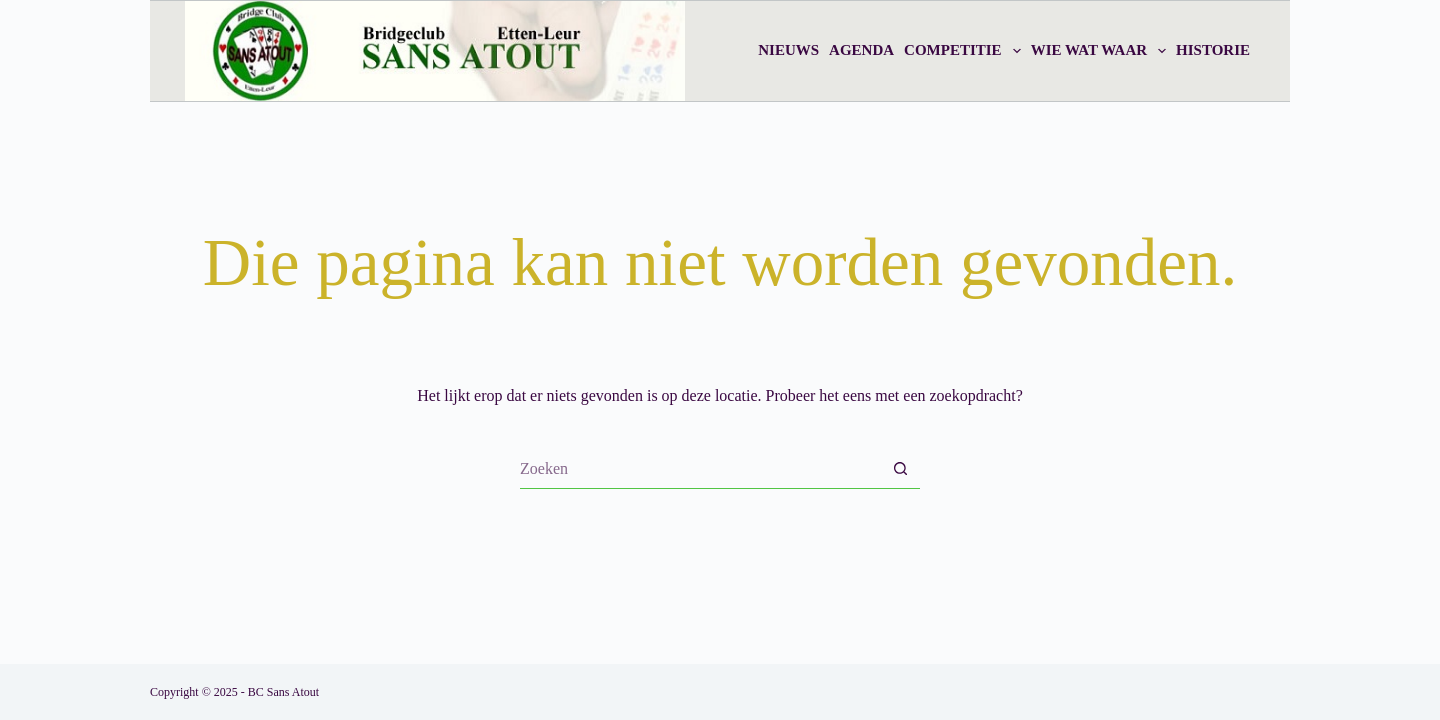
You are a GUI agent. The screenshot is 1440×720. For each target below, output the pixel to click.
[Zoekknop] (900, 469)
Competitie (965, 51)
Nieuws (788, 50)
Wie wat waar (1101, 51)
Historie (1213, 50)
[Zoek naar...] (700, 469)
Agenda (861, 50)
